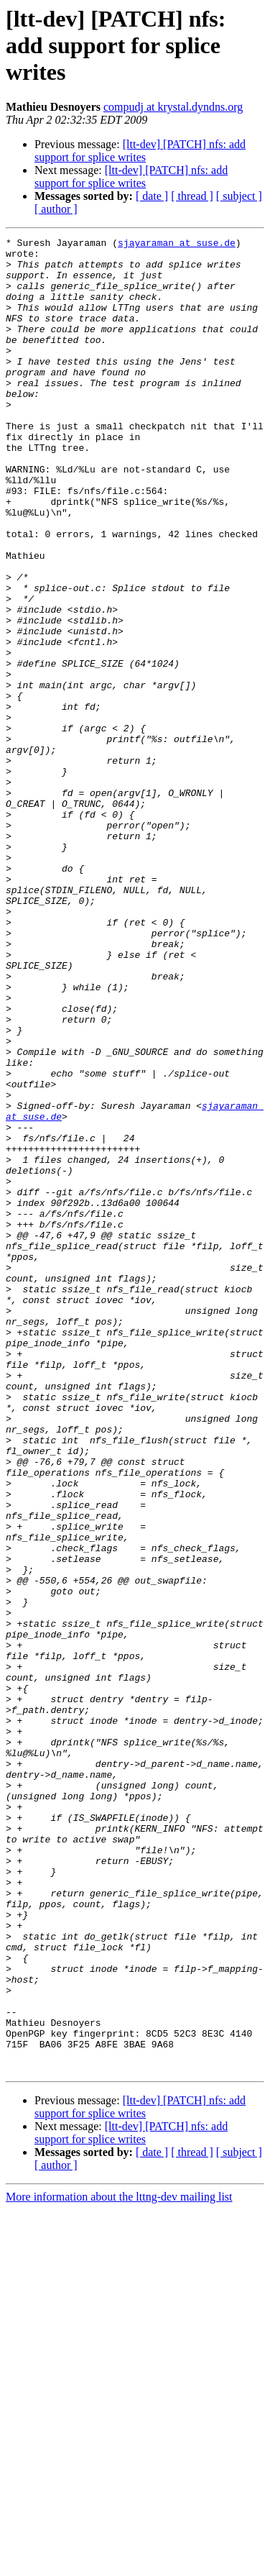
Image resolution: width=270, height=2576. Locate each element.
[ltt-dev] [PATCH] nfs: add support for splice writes (140, 150)
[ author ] (56, 209)
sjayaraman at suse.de (177, 244)
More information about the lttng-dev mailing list (119, 2563)
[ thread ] (192, 196)
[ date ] (152, 196)
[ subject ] (239, 196)
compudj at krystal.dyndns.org (173, 107)
